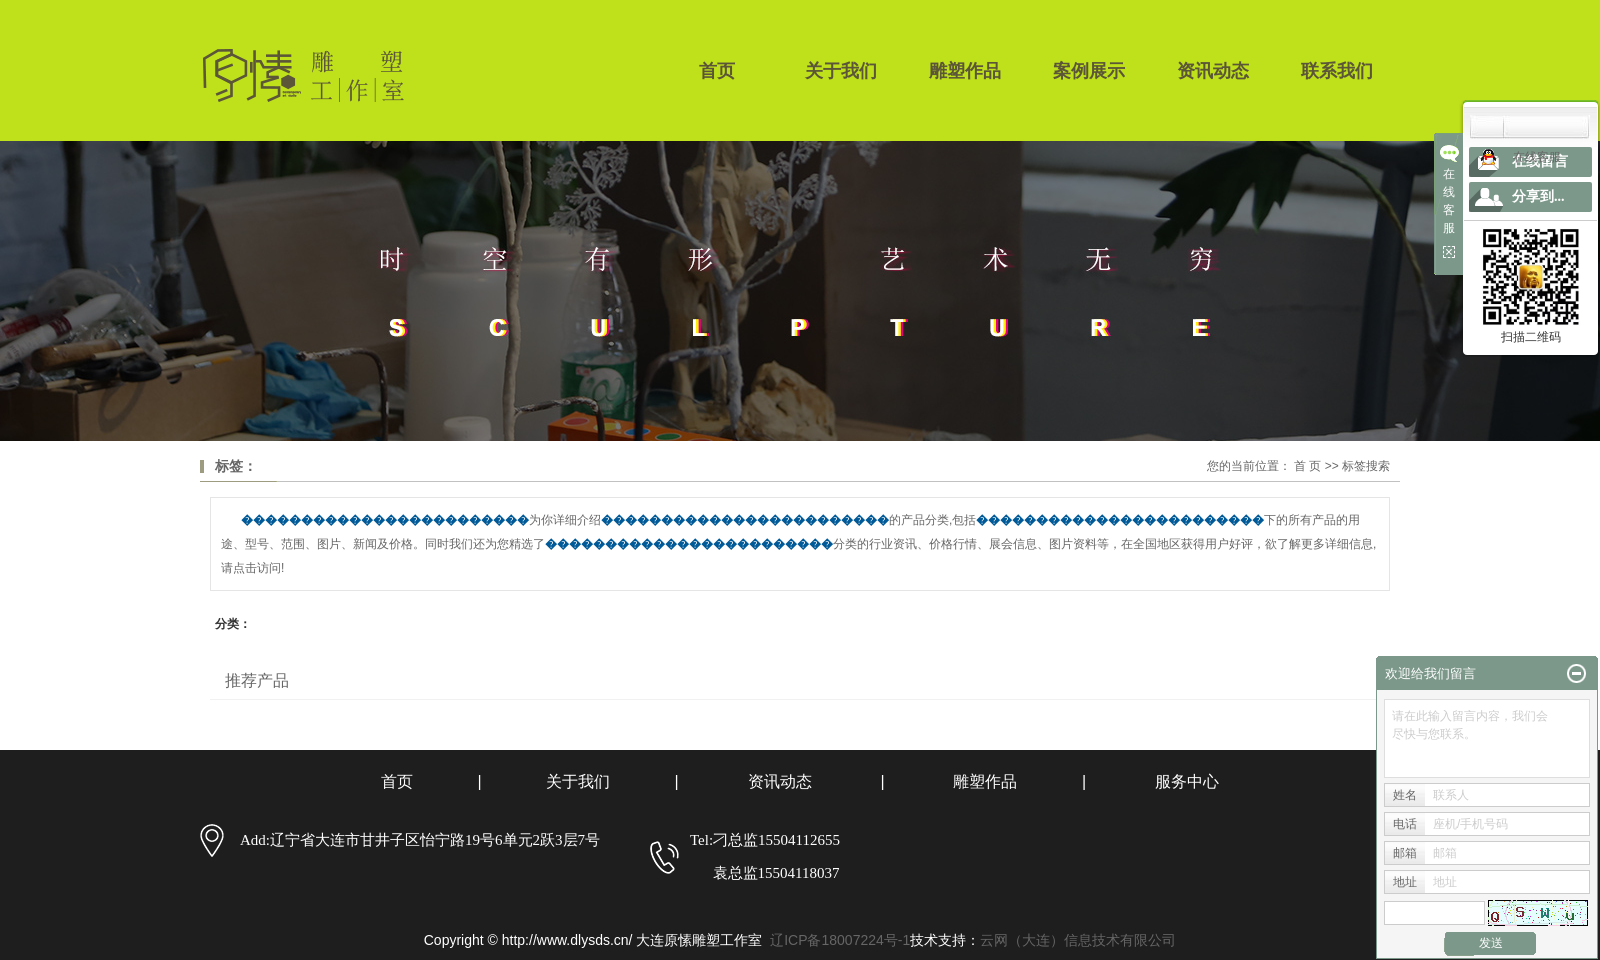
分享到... (1538, 196)
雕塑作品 (965, 71)
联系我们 (1337, 71)
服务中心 (1187, 781)
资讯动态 (1213, 71)
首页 (717, 71)
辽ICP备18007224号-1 (840, 940)
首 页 (1307, 466)
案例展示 (1089, 71)
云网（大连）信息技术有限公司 (1078, 940)
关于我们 (841, 71)
